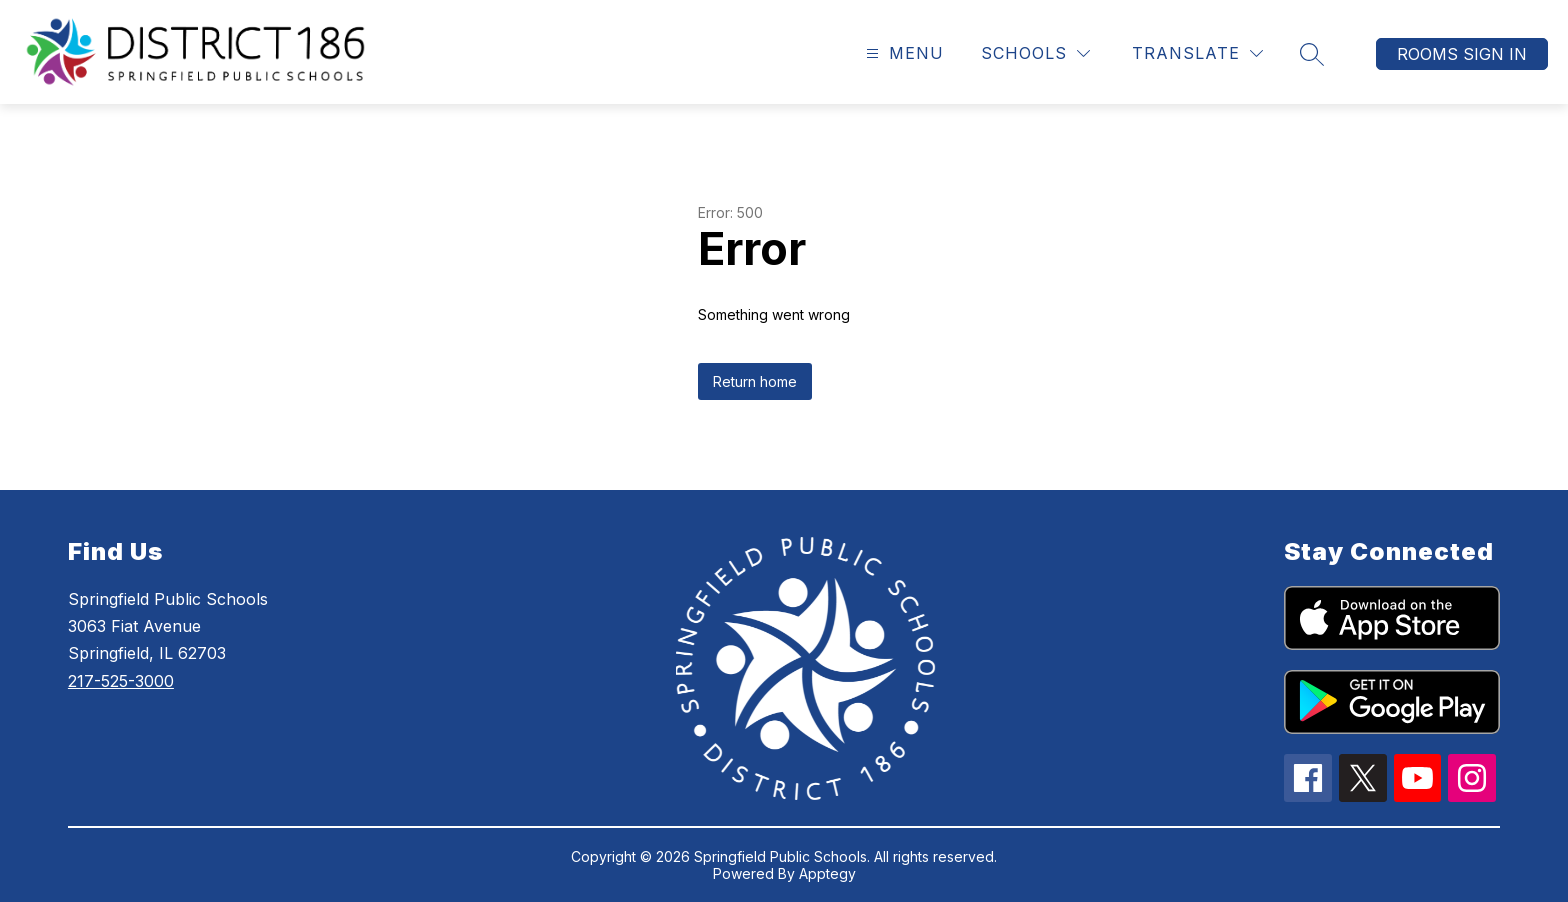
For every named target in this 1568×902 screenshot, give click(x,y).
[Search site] (1312, 54)
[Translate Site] (1197, 53)
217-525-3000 (121, 681)
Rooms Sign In (1462, 54)
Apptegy (827, 873)
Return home (755, 381)
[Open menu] (902, 53)
